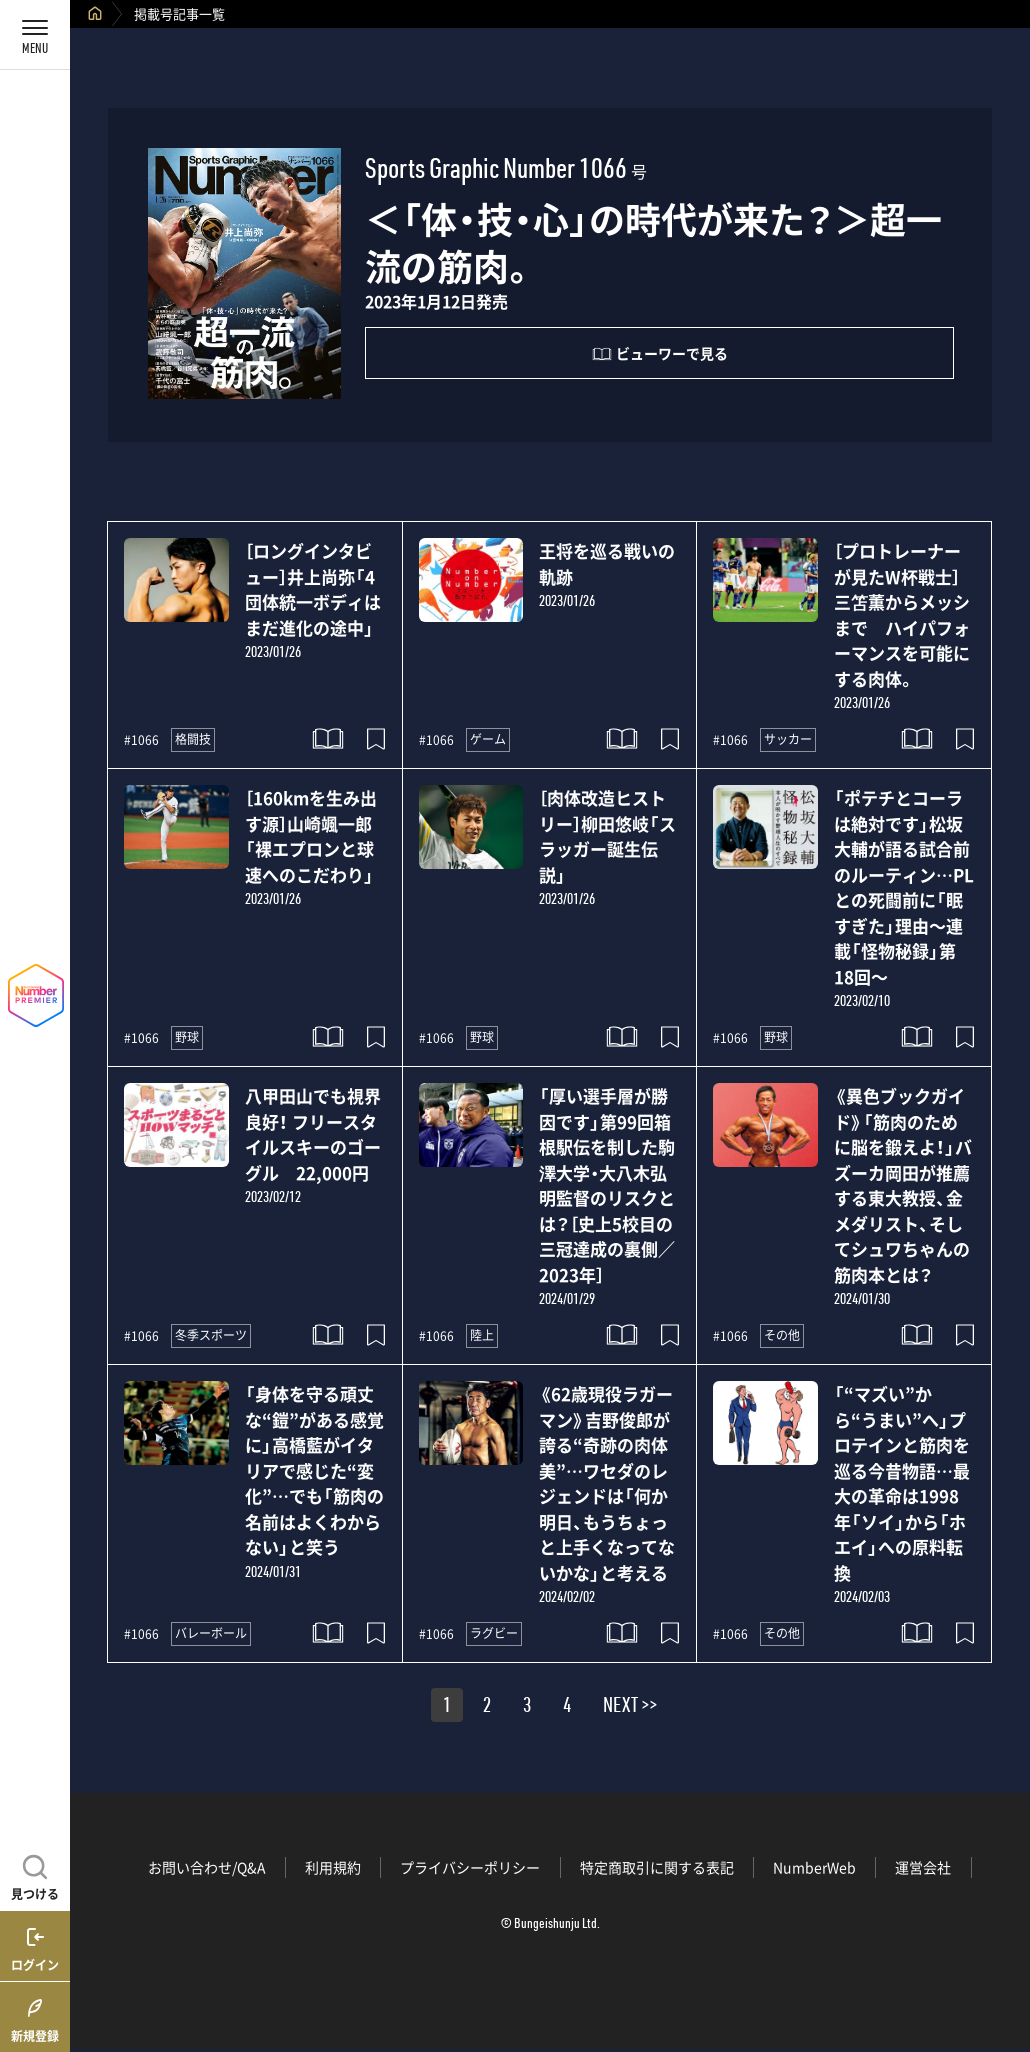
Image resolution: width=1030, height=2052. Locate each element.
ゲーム (488, 739)
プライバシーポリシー (470, 1867)
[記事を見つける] (35, 1875)
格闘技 (193, 739)
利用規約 (333, 1867)
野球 (187, 1037)
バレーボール (211, 1633)
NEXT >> (630, 1708)
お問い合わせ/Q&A (207, 1867)
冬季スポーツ (211, 1335)
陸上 (482, 1335)
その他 (782, 1335)
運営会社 (923, 1867)
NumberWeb (814, 1867)
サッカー (788, 739)
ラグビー (494, 1633)
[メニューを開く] (35, 35)
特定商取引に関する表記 (657, 1867)
